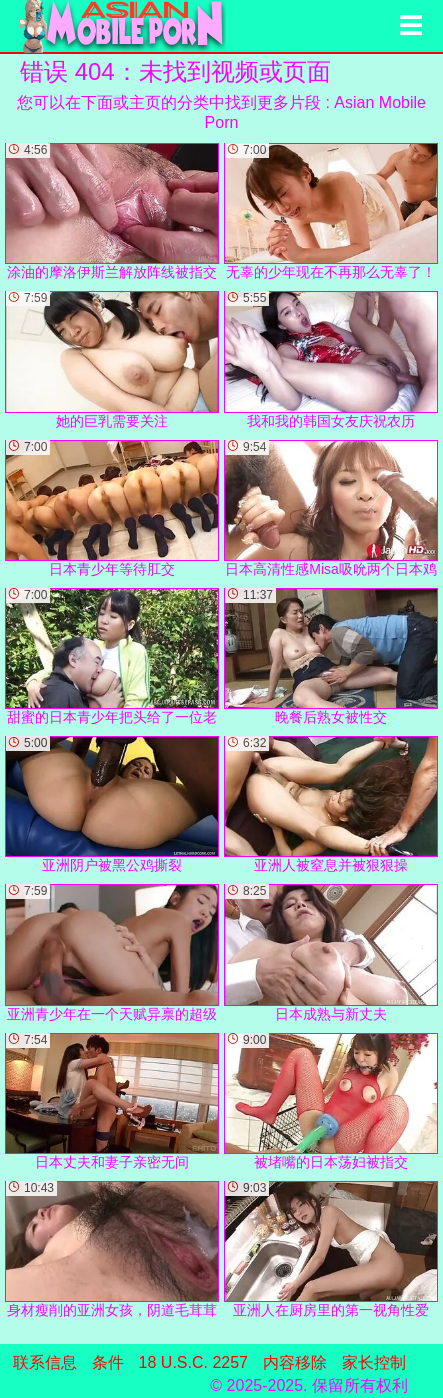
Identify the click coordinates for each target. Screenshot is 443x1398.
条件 (108, 1362)
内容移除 (295, 1362)
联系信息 (45, 1362)
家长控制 (374, 1362)
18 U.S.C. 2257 (193, 1362)
